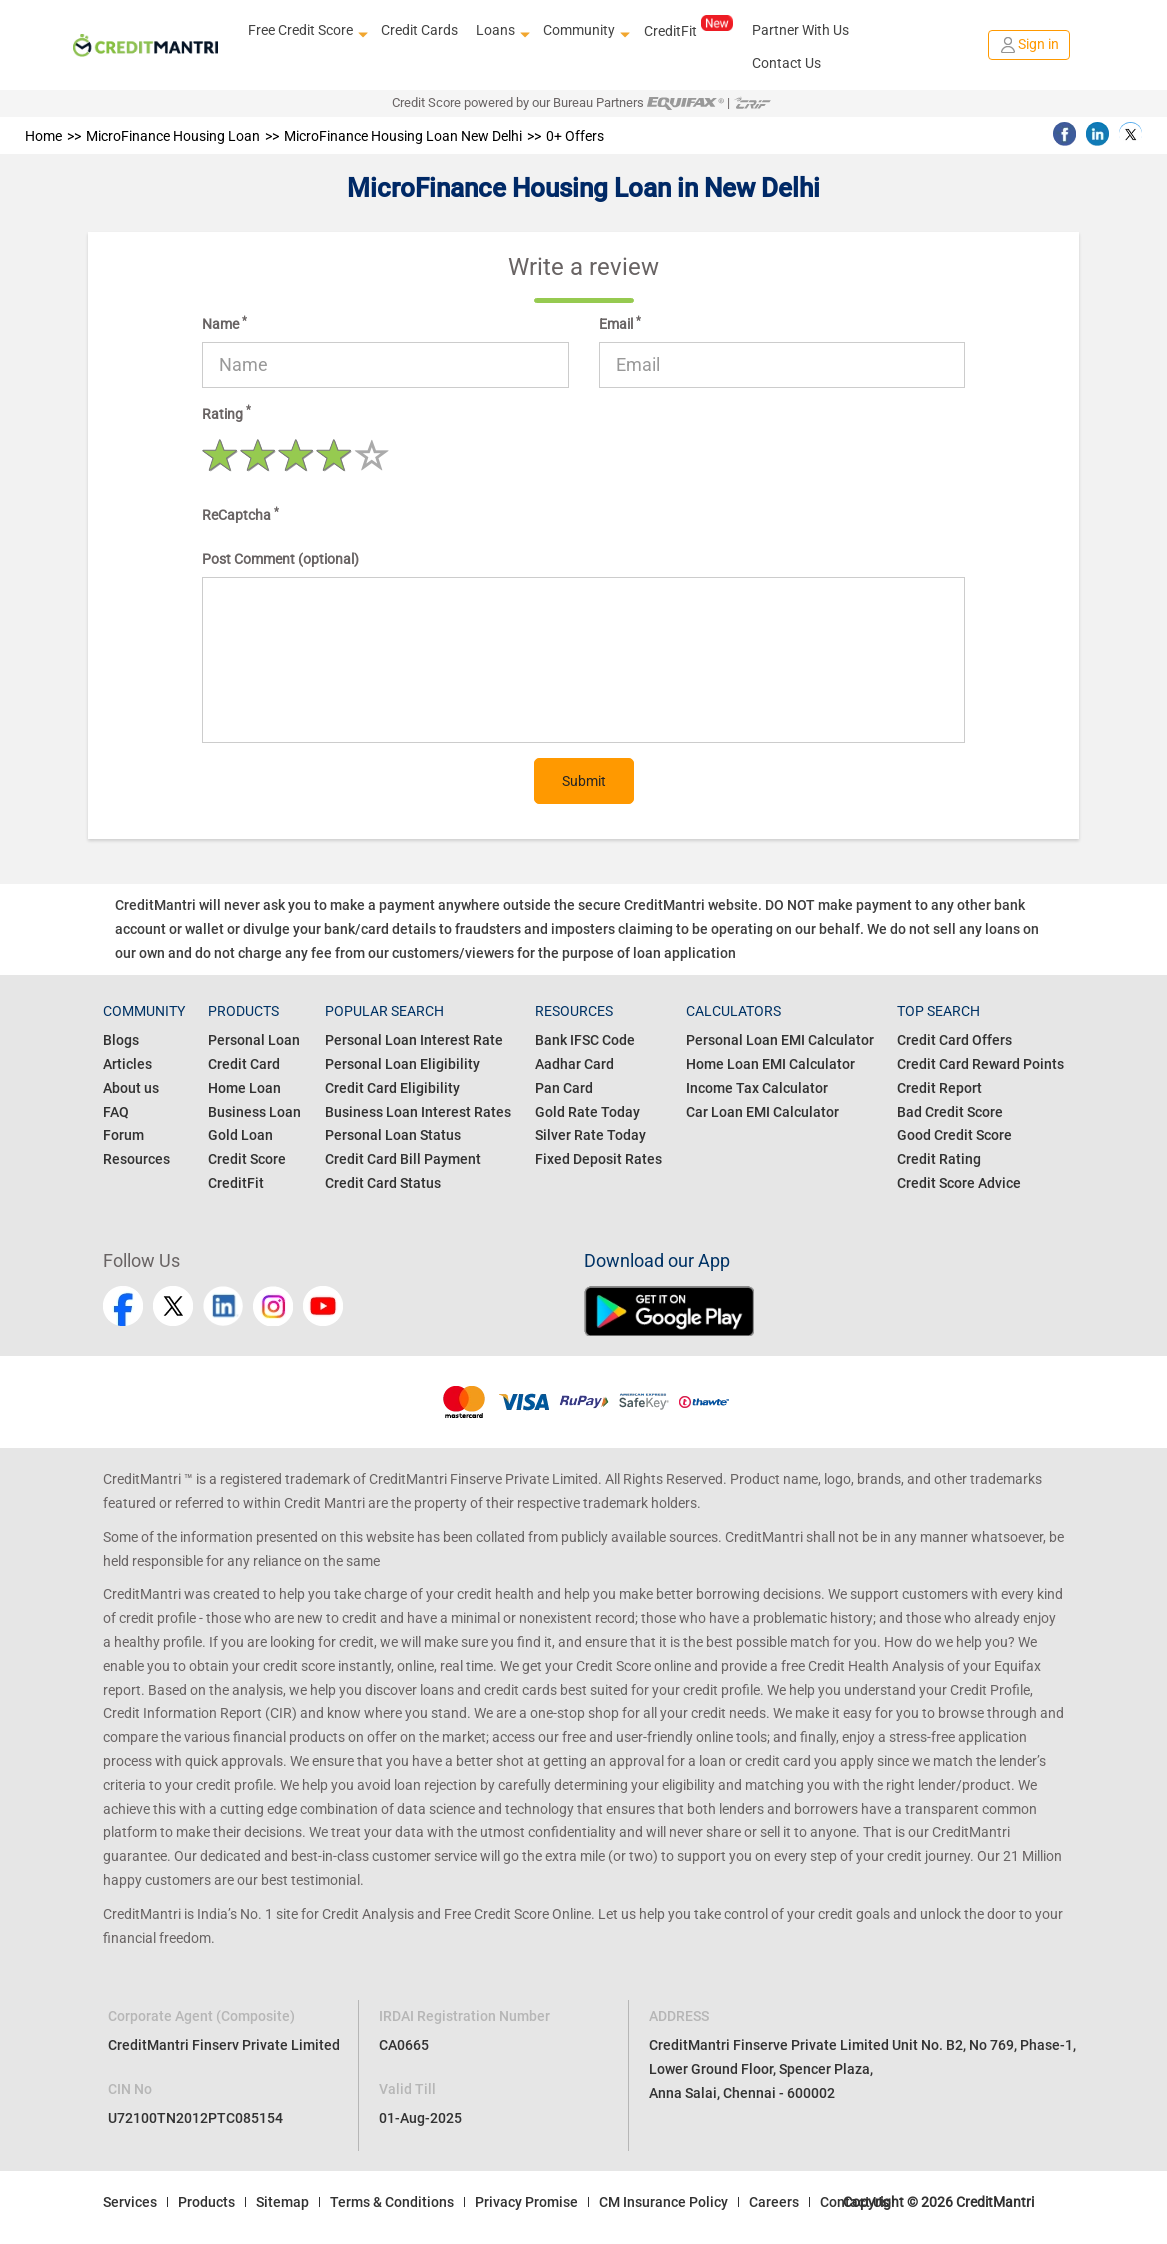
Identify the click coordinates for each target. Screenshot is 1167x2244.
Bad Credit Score (950, 1112)
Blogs (121, 1040)
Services (130, 2202)
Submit (584, 781)
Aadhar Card (574, 1064)
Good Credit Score (954, 1135)
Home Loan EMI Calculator (770, 1064)
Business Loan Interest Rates (418, 1112)
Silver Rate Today (590, 1135)
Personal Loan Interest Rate (414, 1040)
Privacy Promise (526, 2202)
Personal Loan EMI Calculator (780, 1040)
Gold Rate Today (587, 1112)
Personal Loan (254, 1040)
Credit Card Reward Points (980, 1064)
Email (620, 323)
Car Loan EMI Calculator (762, 1112)
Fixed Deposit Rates (598, 1159)
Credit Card (244, 1064)
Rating (226, 412)
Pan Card (564, 1088)
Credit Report (939, 1088)
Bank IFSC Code (585, 1040)
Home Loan (244, 1088)
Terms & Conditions (392, 2202)
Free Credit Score (305, 31)
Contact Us (786, 63)
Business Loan (254, 1112)
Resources (136, 1159)
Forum (123, 1135)
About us (131, 1088)
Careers (774, 2202)
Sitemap (282, 2202)
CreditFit (688, 30)
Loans (500, 31)
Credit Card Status (383, 1183)
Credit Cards (419, 30)
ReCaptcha (240, 514)
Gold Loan (240, 1135)
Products (206, 2202)
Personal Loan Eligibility (402, 1064)
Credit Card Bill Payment (403, 1159)
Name (224, 323)
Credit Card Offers (954, 1040)
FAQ (116, 1112)
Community (584, 31)
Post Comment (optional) (280, 559)
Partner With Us (800, 30)
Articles (127, 1064)
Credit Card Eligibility (392, 1088)
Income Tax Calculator (757, 1088)
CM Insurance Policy (663, 2202)
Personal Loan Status (393, 1135)
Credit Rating (939, 1159)
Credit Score (247, 1159)
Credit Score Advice (959, 1183)
